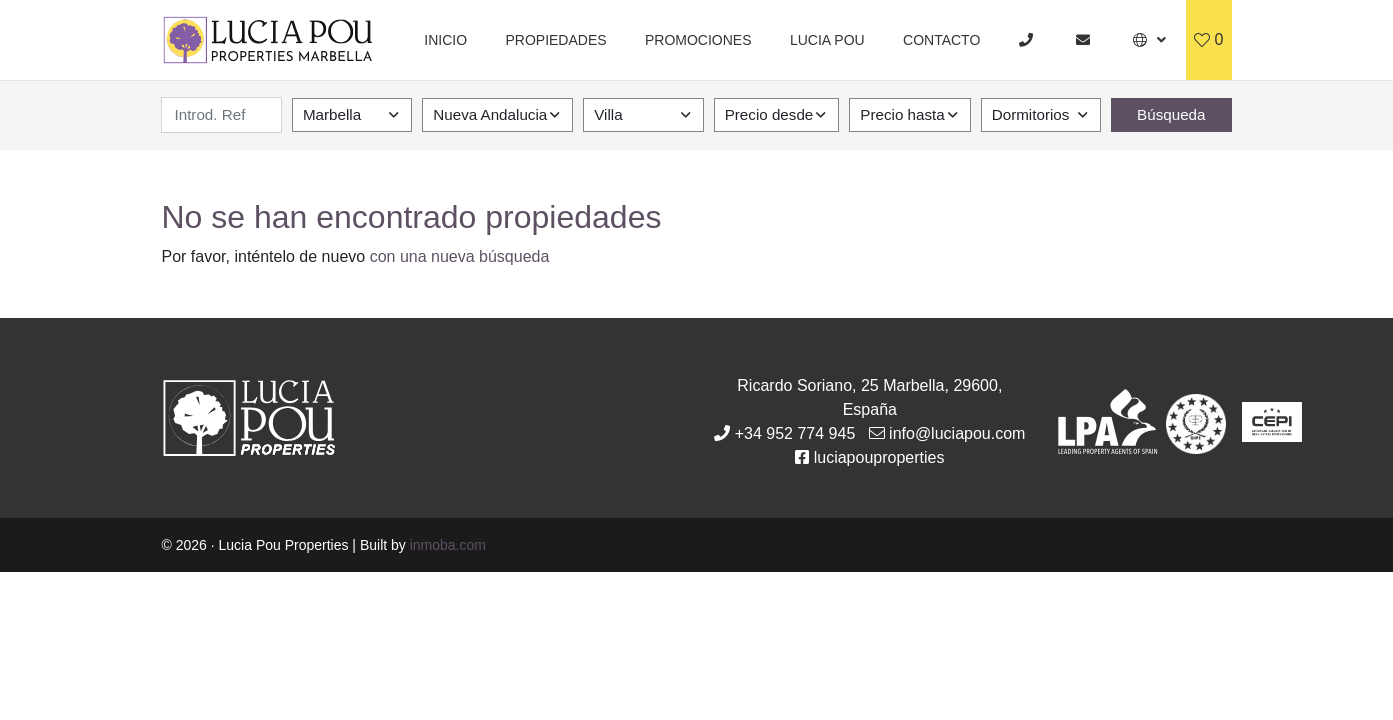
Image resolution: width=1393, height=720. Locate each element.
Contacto (941, 40)
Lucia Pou (827, 40)
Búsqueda (1171, 114)
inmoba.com (448, 545)
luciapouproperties (879, 457)
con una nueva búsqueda (460, 256)
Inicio (445, 40)
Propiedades (555, 40)
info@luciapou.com (957, 433)
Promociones (698, 40)
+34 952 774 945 (795, 433)
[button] (1149, 40)
